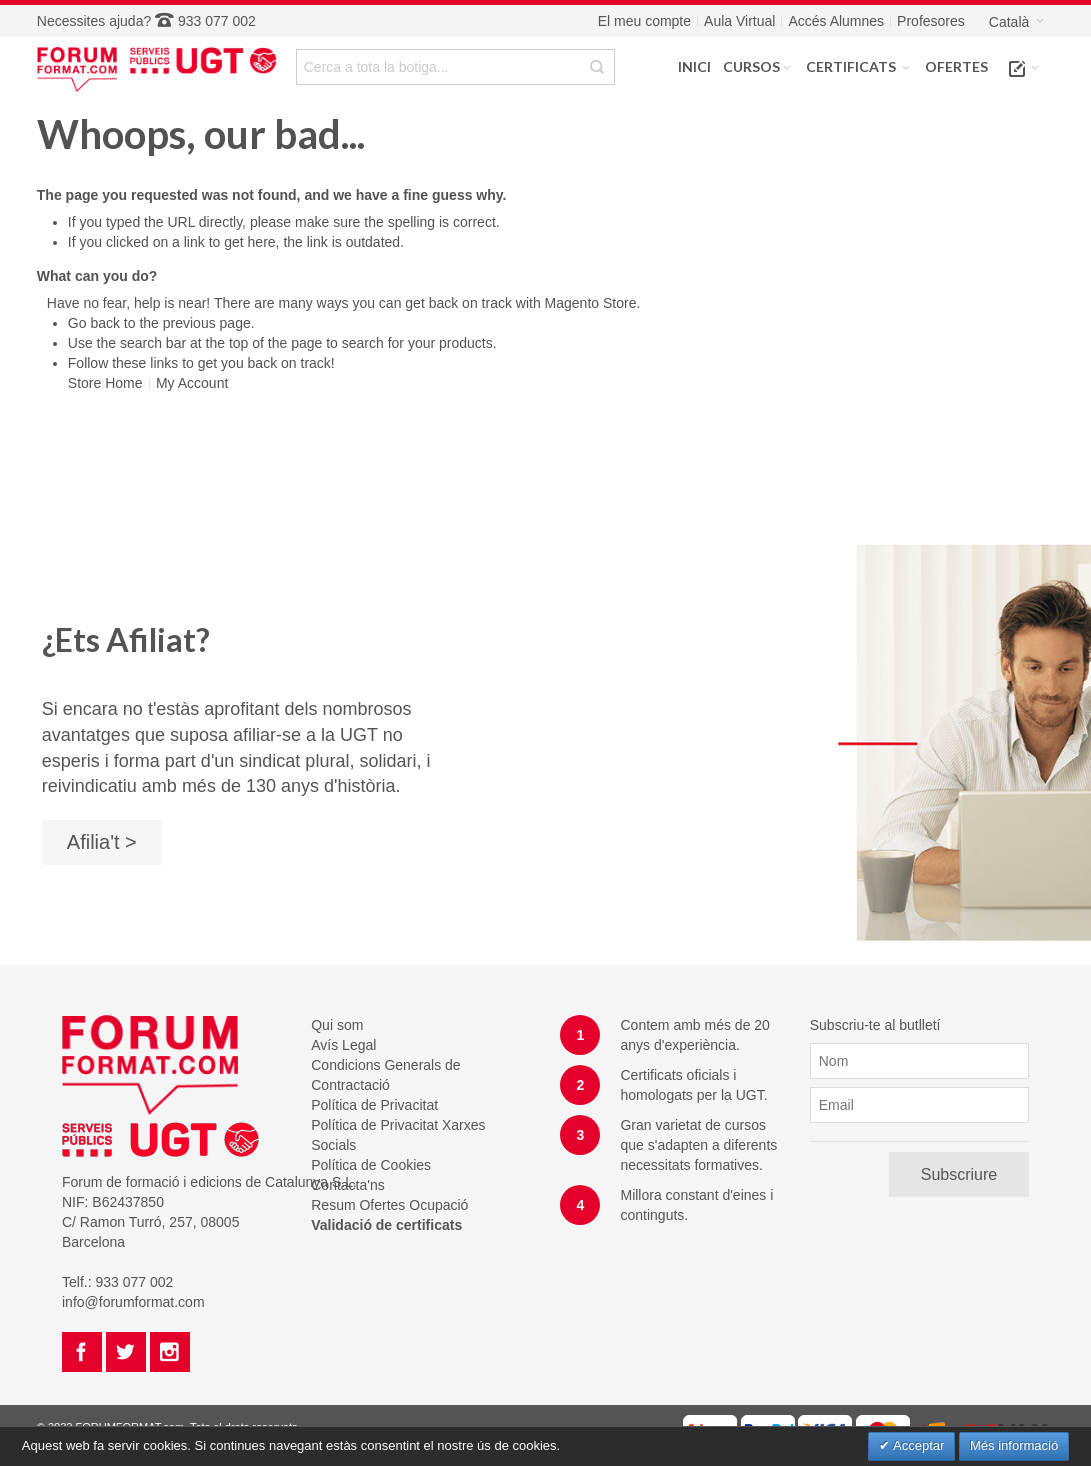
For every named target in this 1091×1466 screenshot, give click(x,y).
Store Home (105, 383)
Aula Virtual (739, 21)
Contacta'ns (348, 1185)
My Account (192, 383)
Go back (94, 323)
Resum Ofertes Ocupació (389, 1205)
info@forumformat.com (133, 1302)
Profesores (931, 21)
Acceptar (917, 1445)
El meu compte (644, 21)
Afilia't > (102, 842)
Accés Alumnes (836, 21)
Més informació (1014, 1445)
